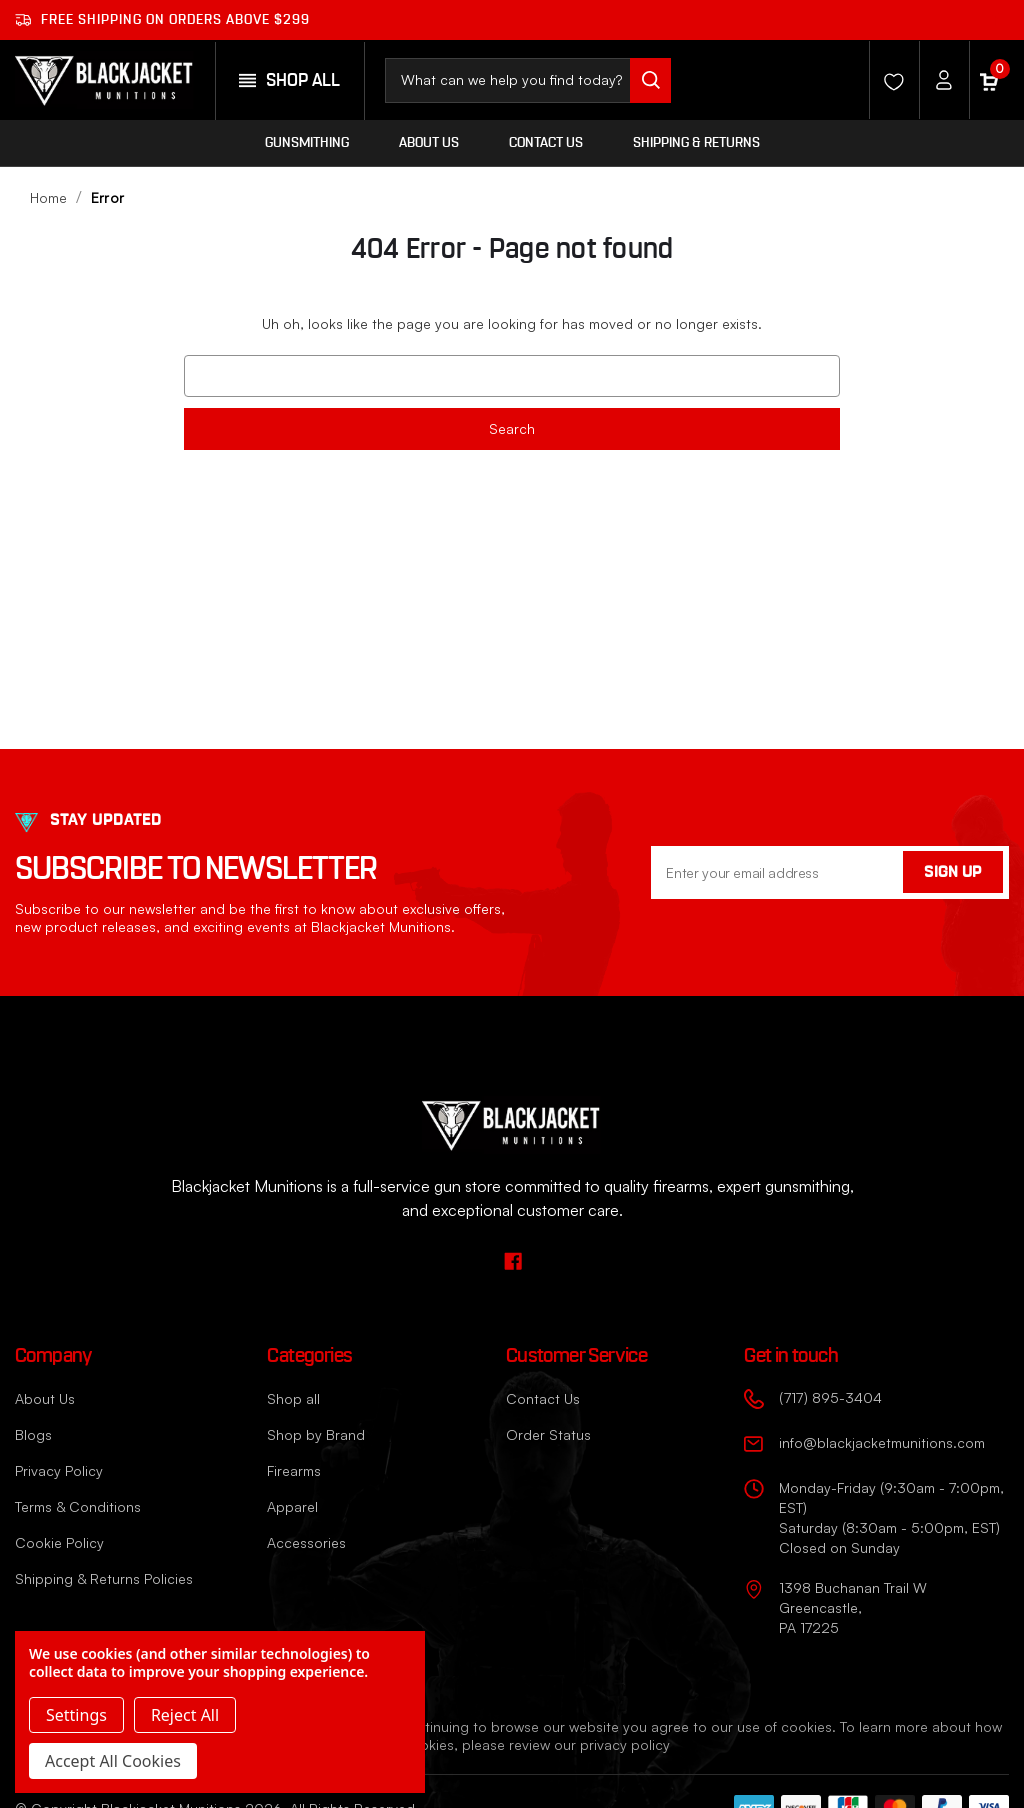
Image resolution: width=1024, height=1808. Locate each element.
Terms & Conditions (78, 1506)
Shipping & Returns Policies (104, 1578)
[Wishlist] (889, 80)
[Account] (939, 80)
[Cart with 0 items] (989, 80)
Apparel (292, 1506)
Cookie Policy (59, 1542)
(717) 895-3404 (830, 1397)
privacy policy (625, 1744)
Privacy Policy (59, 1470)
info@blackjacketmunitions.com (882, 1442)
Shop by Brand (316, 1434)
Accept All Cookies (113, 1761)
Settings (76, 1715)
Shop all (293, 1398)
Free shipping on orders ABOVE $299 (162, 20)
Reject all (185, 1715)
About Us (429, 143)
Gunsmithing (307, 143)
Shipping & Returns (696, 143)
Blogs (33, 1434)
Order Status (548, 1434)
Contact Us (546, 143)
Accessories (306, 1542)
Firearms (294, 1470)
